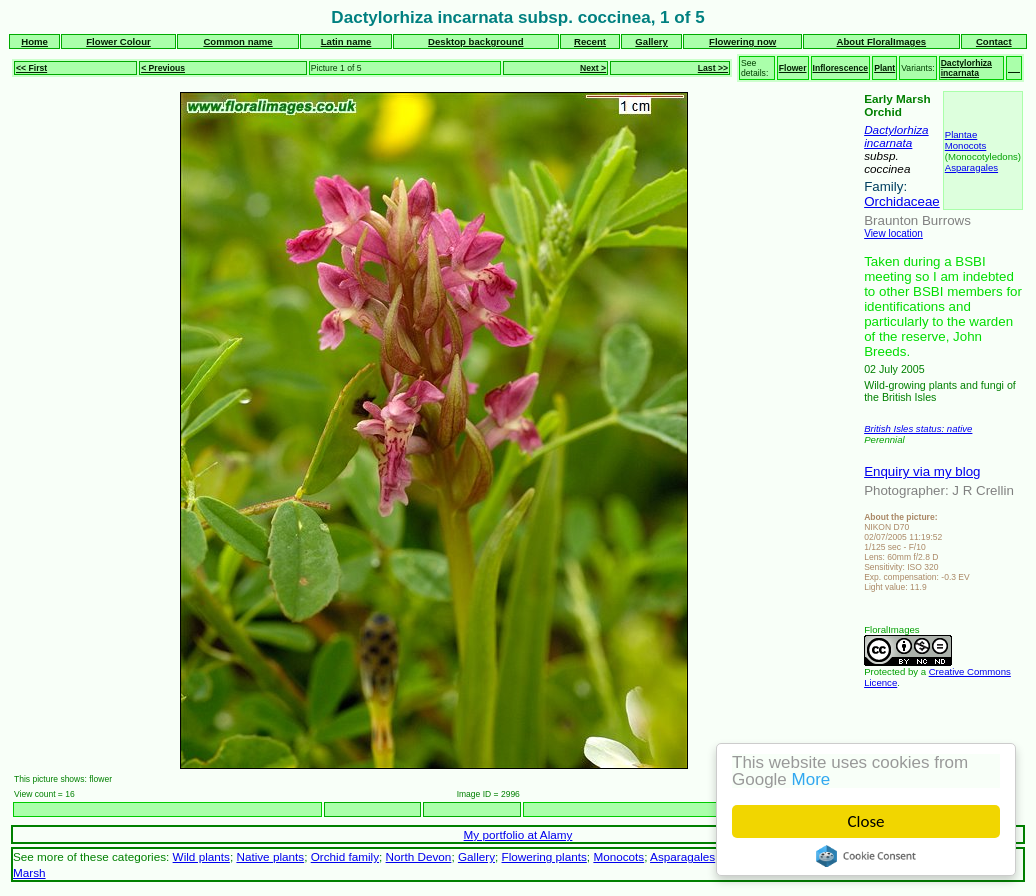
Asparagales (971, 167)
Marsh (29, 872)
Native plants (270, 856)
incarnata (888, 142)
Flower (793, 68)
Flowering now (742, 41)
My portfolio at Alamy (518, 834)
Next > (593, 68)
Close (866, 821)
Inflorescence (841, 68)
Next (842, 809)
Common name (237, 41)
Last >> (713, 68)
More (811, 779)
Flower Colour (118, 41)
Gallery (651, 41)
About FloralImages (882, 41)
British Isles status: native (918, 428)
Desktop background (475, 41)
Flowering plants (544, 856)
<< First (31, 68)
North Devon (419, 856)
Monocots (966, 145)
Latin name (346, 41)
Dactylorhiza (896, 129)
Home (34, 41)
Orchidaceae (902, 201)
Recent (590, 41)
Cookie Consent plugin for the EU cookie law (866, 856)
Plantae (961, 134)
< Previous (163, 68)
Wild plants (201, 856)
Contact (994, 41)
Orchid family (345, 856)
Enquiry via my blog (922, 471)
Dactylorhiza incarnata (966, 68)
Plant (884, 68)
